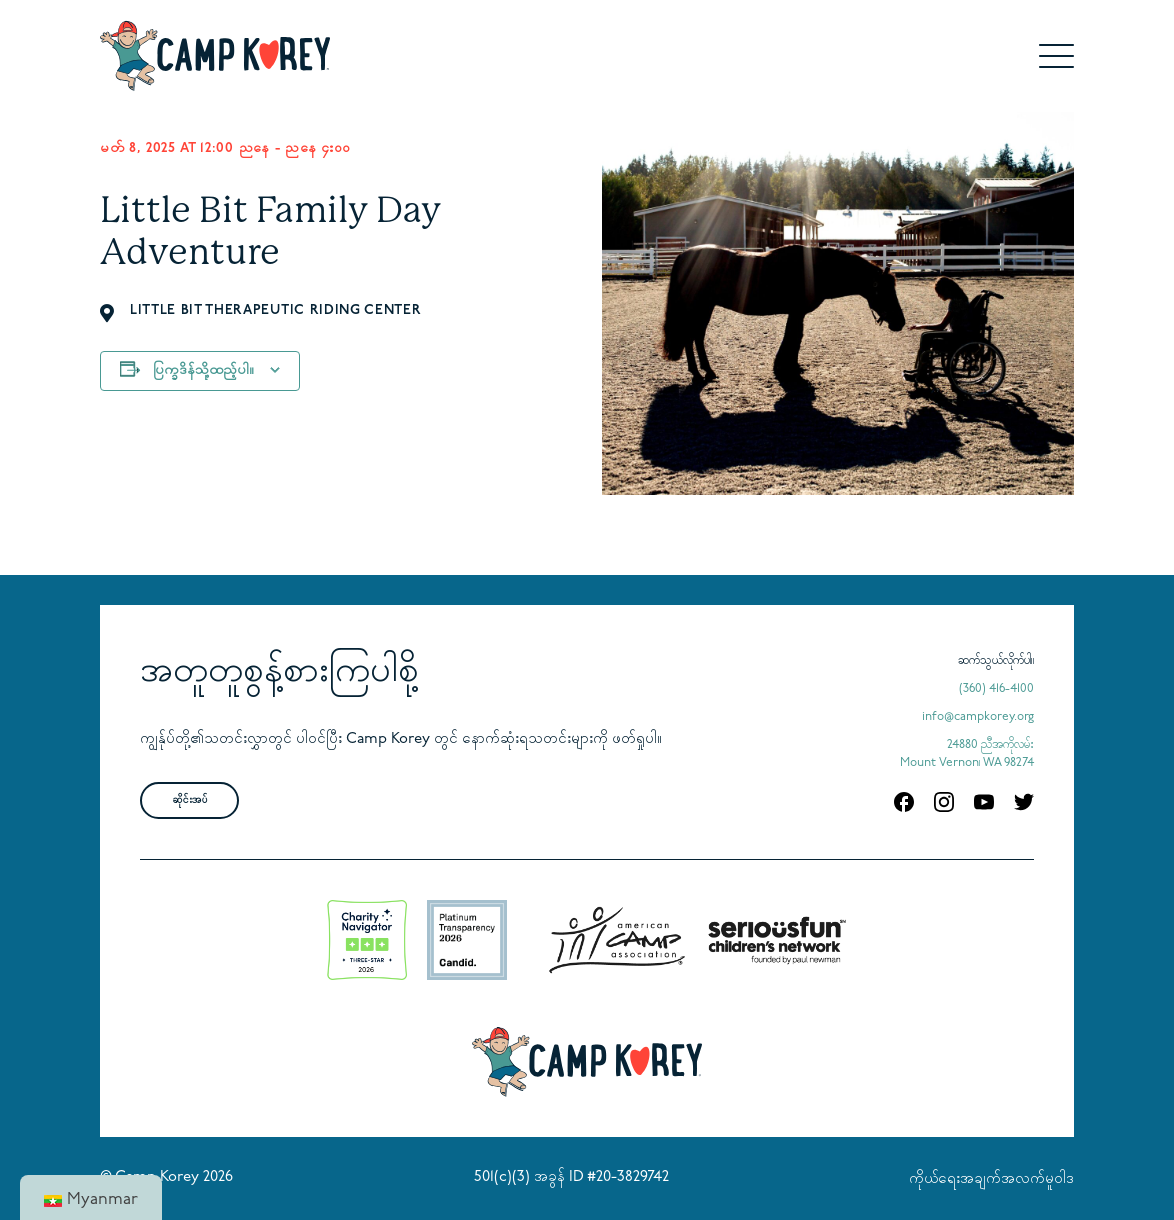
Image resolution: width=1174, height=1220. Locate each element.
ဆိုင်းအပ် (189, 800)
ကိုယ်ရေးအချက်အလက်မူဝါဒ (991, 1179)
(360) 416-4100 (996, 689)
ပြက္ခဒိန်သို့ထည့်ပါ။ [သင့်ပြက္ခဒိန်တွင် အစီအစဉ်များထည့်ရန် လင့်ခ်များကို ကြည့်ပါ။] (203, 370)
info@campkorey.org (978, 717)
